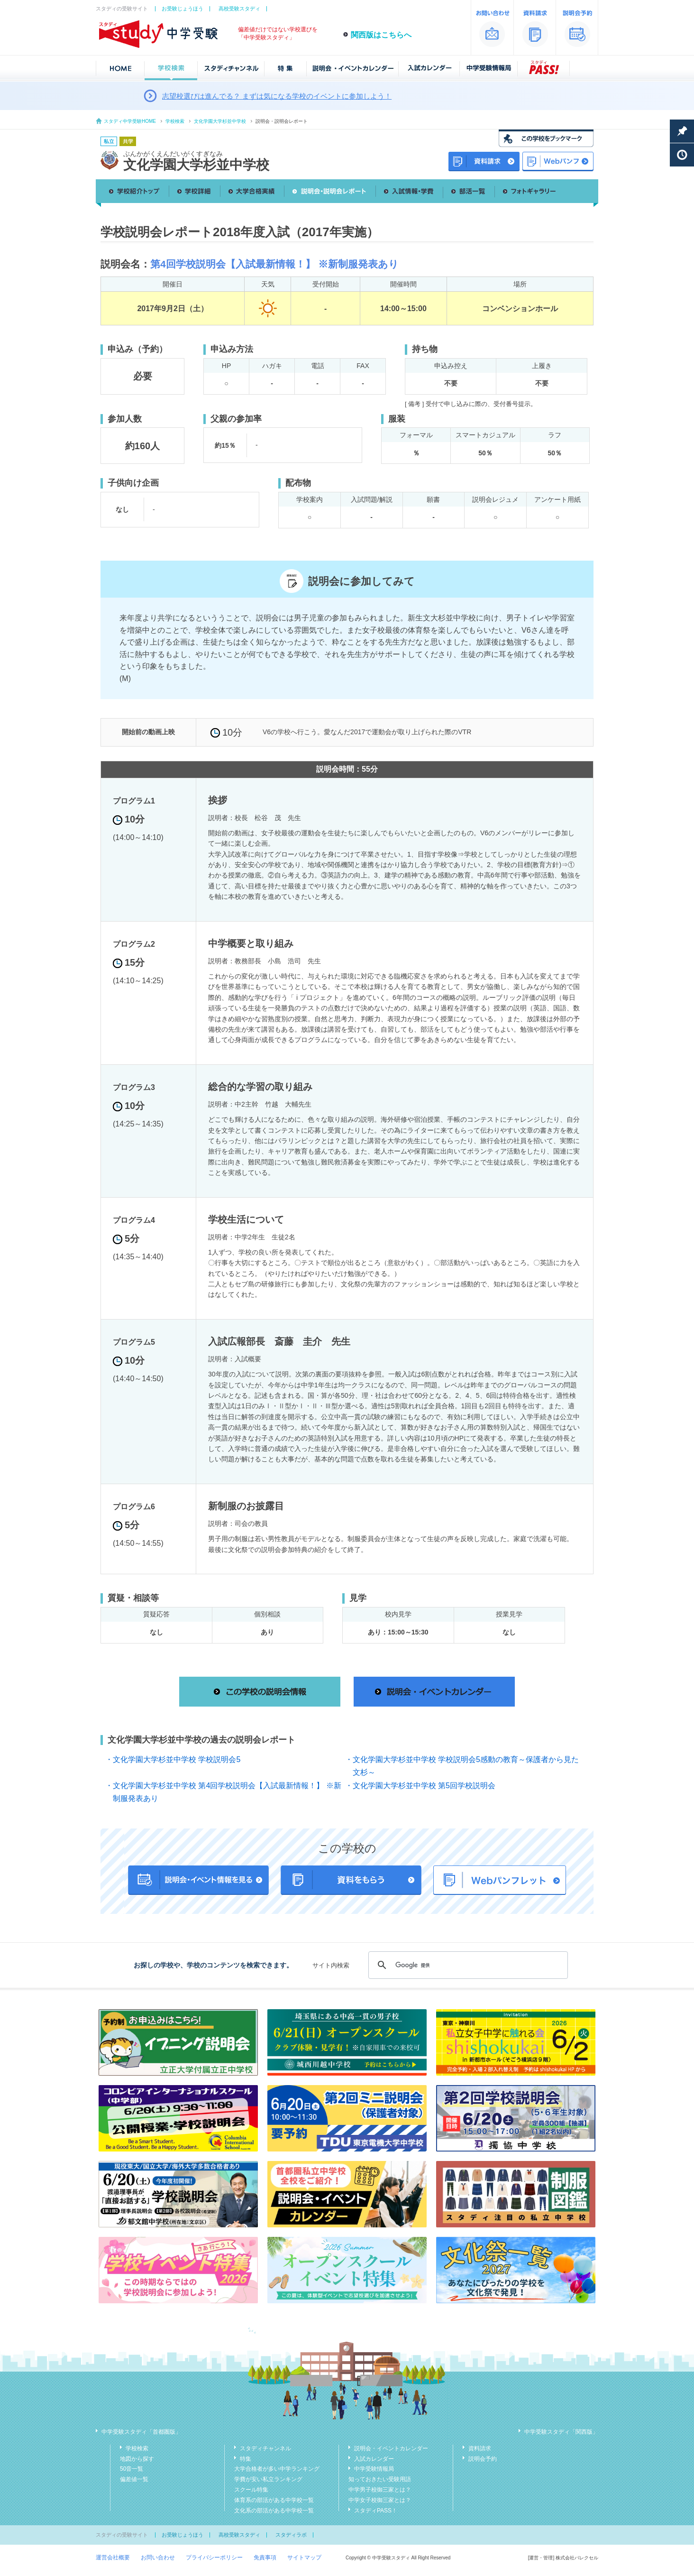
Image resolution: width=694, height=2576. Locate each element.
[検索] (466, 1965)
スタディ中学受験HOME (130, 121)
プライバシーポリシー (214, 2557)
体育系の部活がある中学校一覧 (274, 2500)
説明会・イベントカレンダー (391, 2448)
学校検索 (174, 121)
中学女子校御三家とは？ (379, 2500)
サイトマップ (304, 2557)
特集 (245, 2459)
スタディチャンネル (265, 2448)
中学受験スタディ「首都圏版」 (141, 2431)
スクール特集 (251, 2489)
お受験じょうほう (182, 8)
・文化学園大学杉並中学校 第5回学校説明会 (420, 1786)
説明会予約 (482, 2459)
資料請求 (479, 2448)
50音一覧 (131, 2468)
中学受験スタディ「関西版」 (561, 2431)
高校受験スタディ (239, 8)
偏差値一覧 (134, 2479)
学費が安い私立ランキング (268, 2479)
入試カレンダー (374, 2459)
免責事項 (265, 2557)
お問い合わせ (158, 2557)
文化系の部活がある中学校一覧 (274, 2510)
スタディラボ (291, 2535)
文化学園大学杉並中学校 (220, 121)
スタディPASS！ (375, 2510)
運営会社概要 (113, 2557)
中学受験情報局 (374, 2468)
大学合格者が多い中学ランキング (277, 2468)
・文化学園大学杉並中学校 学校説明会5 (172, 1759)
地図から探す (137, 2459)
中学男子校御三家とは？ (379, 2489)
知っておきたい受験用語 (379, 2479)
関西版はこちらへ (381, 35)
